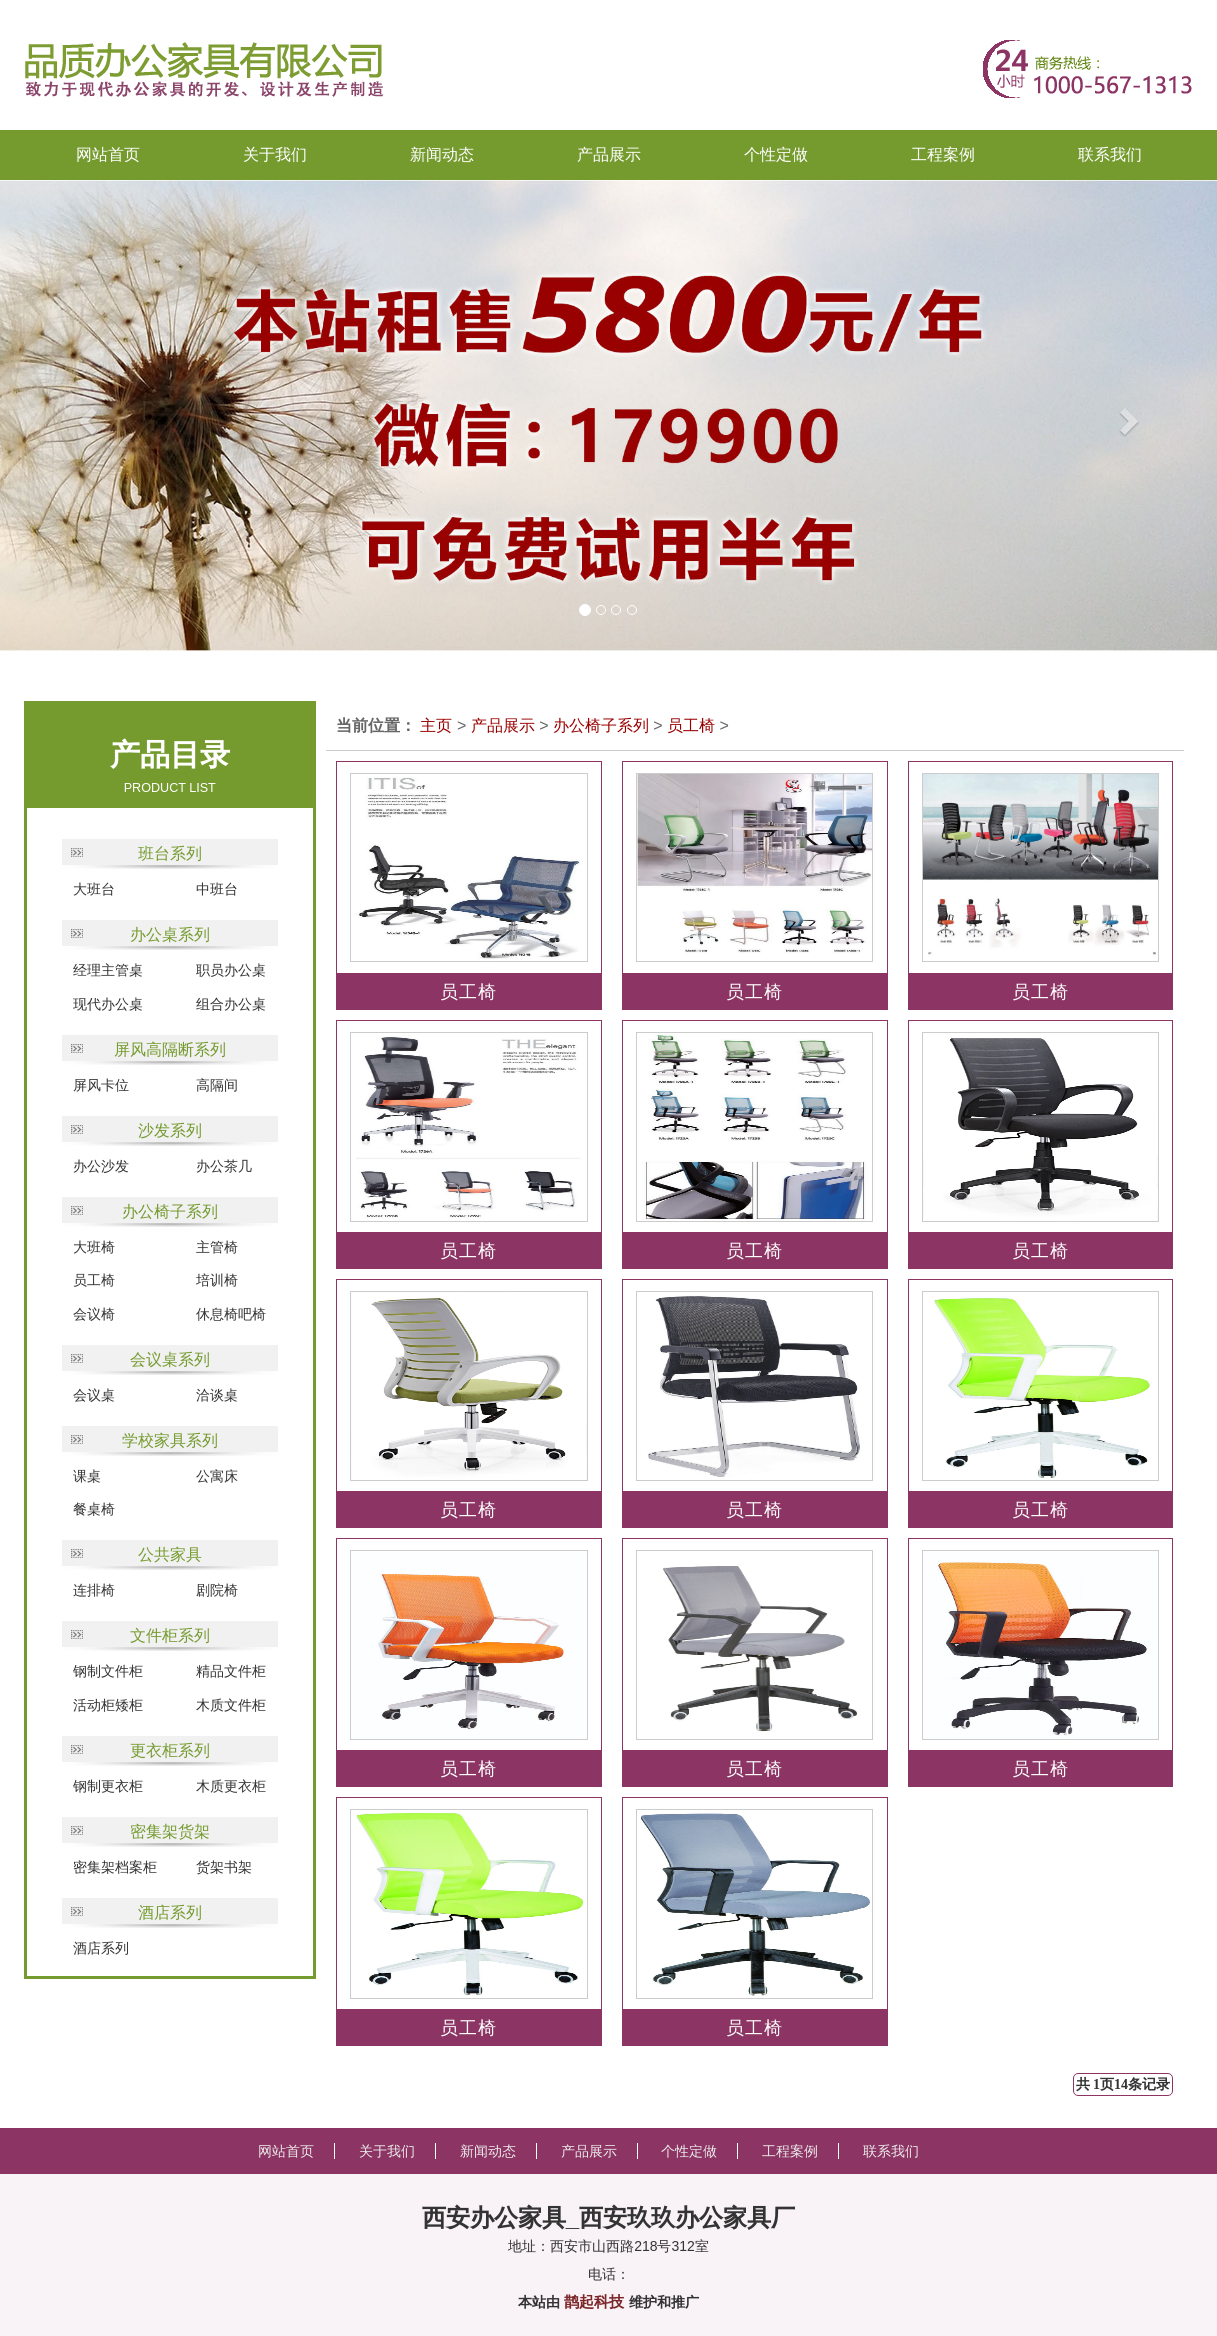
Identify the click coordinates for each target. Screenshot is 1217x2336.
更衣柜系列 (170, 1750)
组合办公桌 (231, 1004)
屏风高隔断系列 (170, 1049)
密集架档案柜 (115, 1867)
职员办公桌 (231, 970)
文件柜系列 (170, 1635)
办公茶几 (224, 1166)
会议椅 (94, 1314)
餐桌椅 (94, 1509)
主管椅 (217, 1247)
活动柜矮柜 (108, 1705)
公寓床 (217, 1476)
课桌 (87, 1476)
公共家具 (170, 1554)
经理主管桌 (108, 970)
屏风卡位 (101, 1085)
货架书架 (224, 1867)
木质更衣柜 (231, 1786)
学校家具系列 (170, 1440)
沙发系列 (170, 1130)
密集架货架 (170, 1831)
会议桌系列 (170, 1359)
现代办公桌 (108, 1004)
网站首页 (108, 154)
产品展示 (503, 725)
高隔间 (217, 1085)
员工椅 (94, 1280)
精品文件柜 (231, 1671)
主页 (436, 725)
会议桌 (94, 1395)
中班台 (217, 889)
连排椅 (94, 1590)
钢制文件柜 (108, 1671)
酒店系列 (170, 1912)
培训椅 (217, 1280)
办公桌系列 (170, 934)
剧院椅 (217, 1590)
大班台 (94, 889)
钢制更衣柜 (108, 1786)
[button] (61, 415)
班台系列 (170, 853)
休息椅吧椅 (231, 1314)
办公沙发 (101, 1166)
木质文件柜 (231, 1705)
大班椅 (94, 1247)
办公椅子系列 (170, 1211)
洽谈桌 (217, 1395)
